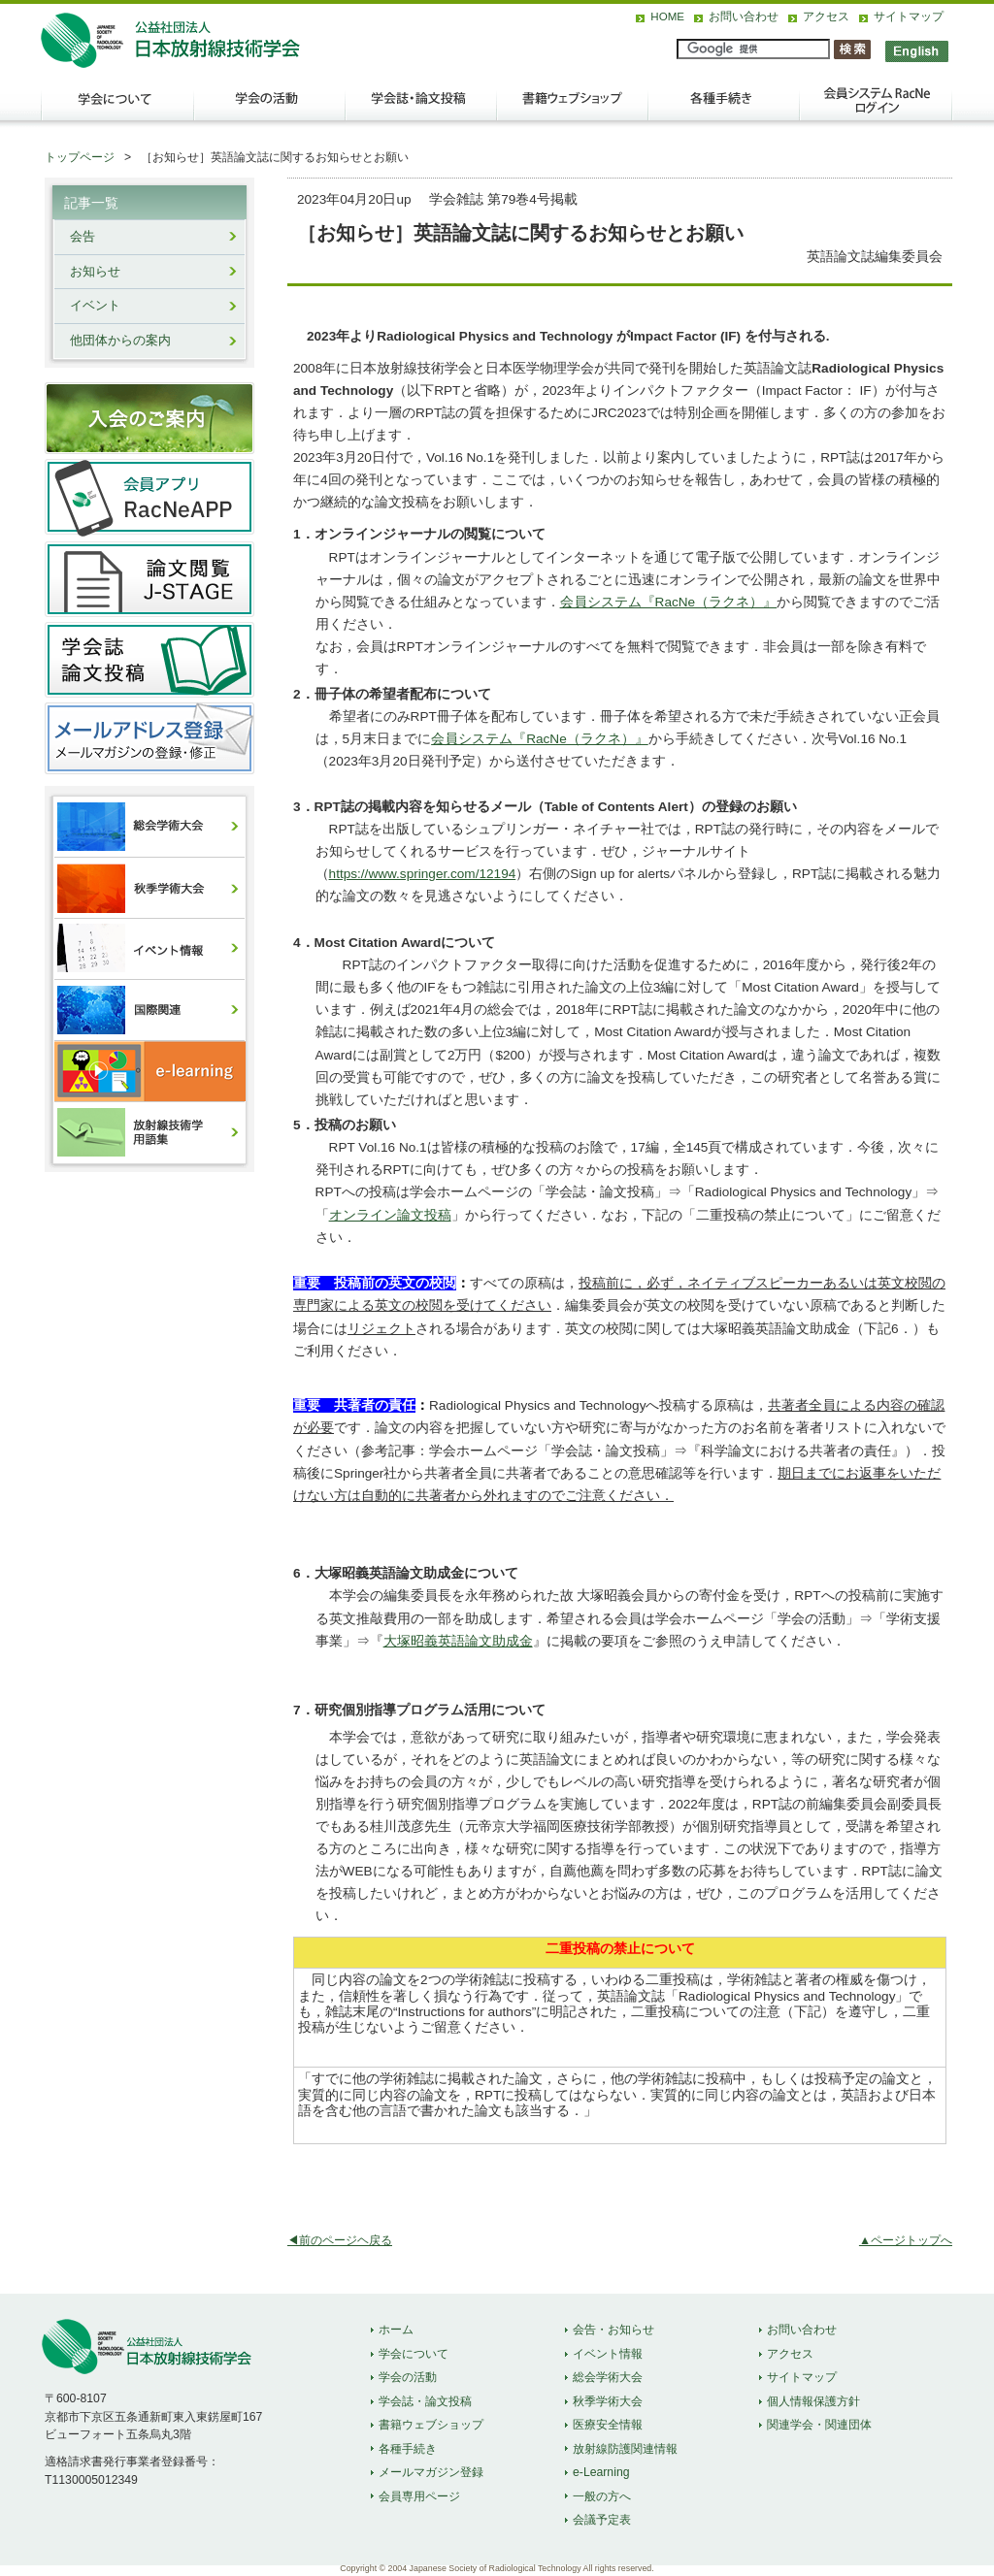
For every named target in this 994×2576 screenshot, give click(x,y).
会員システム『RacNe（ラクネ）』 (669, 602)
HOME (667, 16)
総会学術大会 (608, 2377)
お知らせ (95, 271)
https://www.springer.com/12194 (422, 873)
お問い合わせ (744, 16)
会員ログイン (875, 107)
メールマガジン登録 (431, 2472)
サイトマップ (909, 16)
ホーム (396, 2329)
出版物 (572, 107)
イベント (95, 305)
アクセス (826, 16)
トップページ (80, 157)
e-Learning (601, 2472)
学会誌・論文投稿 (421, 107)
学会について (116, 107)
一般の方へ (602, 2496)
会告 (82, 237)
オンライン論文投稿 (390, 1215)
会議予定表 (602, 2520)
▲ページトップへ (905, 2240)
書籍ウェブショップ (431, 2424)
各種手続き (724, 107)
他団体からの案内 (120, 340)
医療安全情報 (608, 2424)
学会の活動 (270, 107)
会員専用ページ (419, 2496)
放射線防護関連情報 (625, 2449)
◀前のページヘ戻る (339, 2240)
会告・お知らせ (613, 2329)
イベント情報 (608, 2354)
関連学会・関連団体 (819, 2424)
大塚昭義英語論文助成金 (458, 1641)
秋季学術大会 (608, 2401)
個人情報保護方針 (813, 2401)
